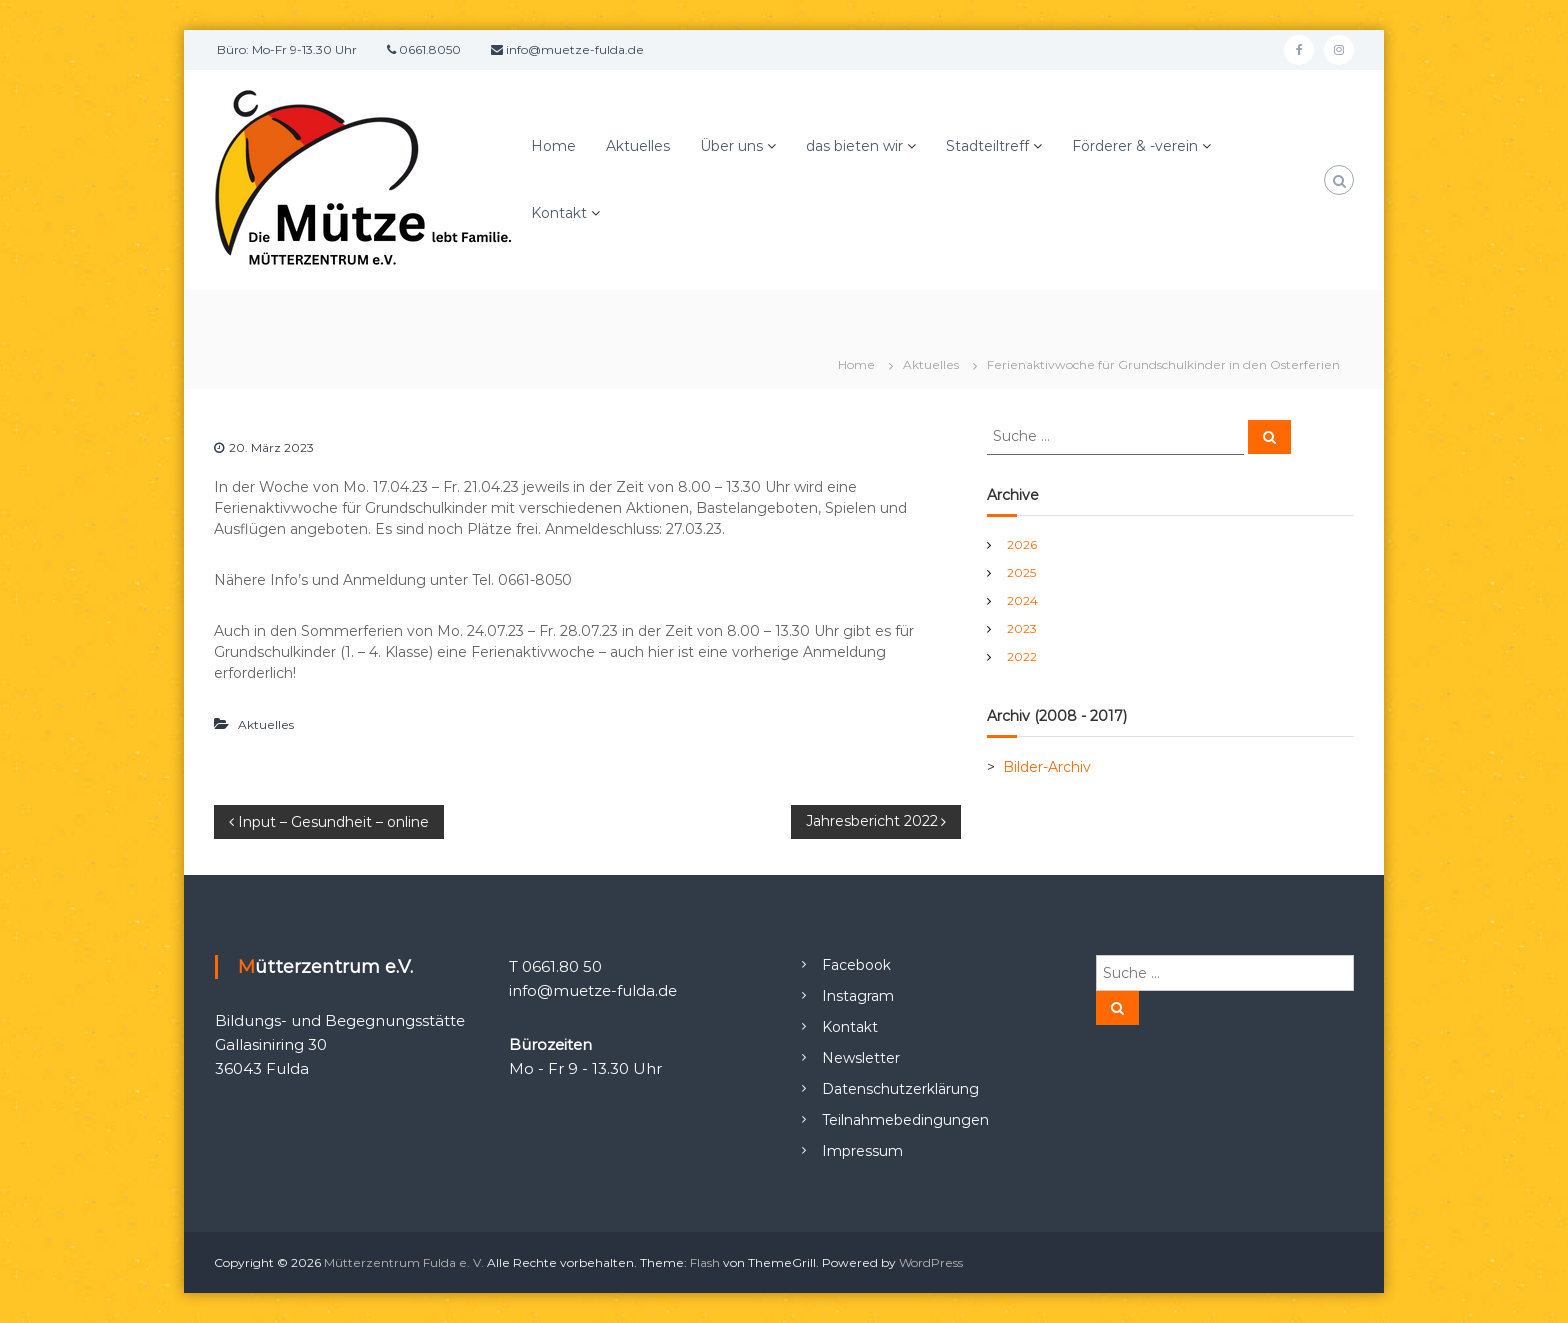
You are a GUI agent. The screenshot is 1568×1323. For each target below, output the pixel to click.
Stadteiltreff (987, 146)
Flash (705, 1262)
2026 (1022, 544)
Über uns (731, 146)
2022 (1022, 656)
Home (553, 146)
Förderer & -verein (1135, 146)
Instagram (858, 996)
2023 (1022, 628)
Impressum (862, 1151)
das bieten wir (854, 146)
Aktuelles (638, 146)
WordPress (931, 1262)
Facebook (856, 965)
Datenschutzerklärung (900, 1089)
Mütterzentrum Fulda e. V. (404, 1262)
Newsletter (861, 1058)
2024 (1022, 600)
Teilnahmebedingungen (905, 1120)
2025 (1021, 572)
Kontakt (559, 213)
